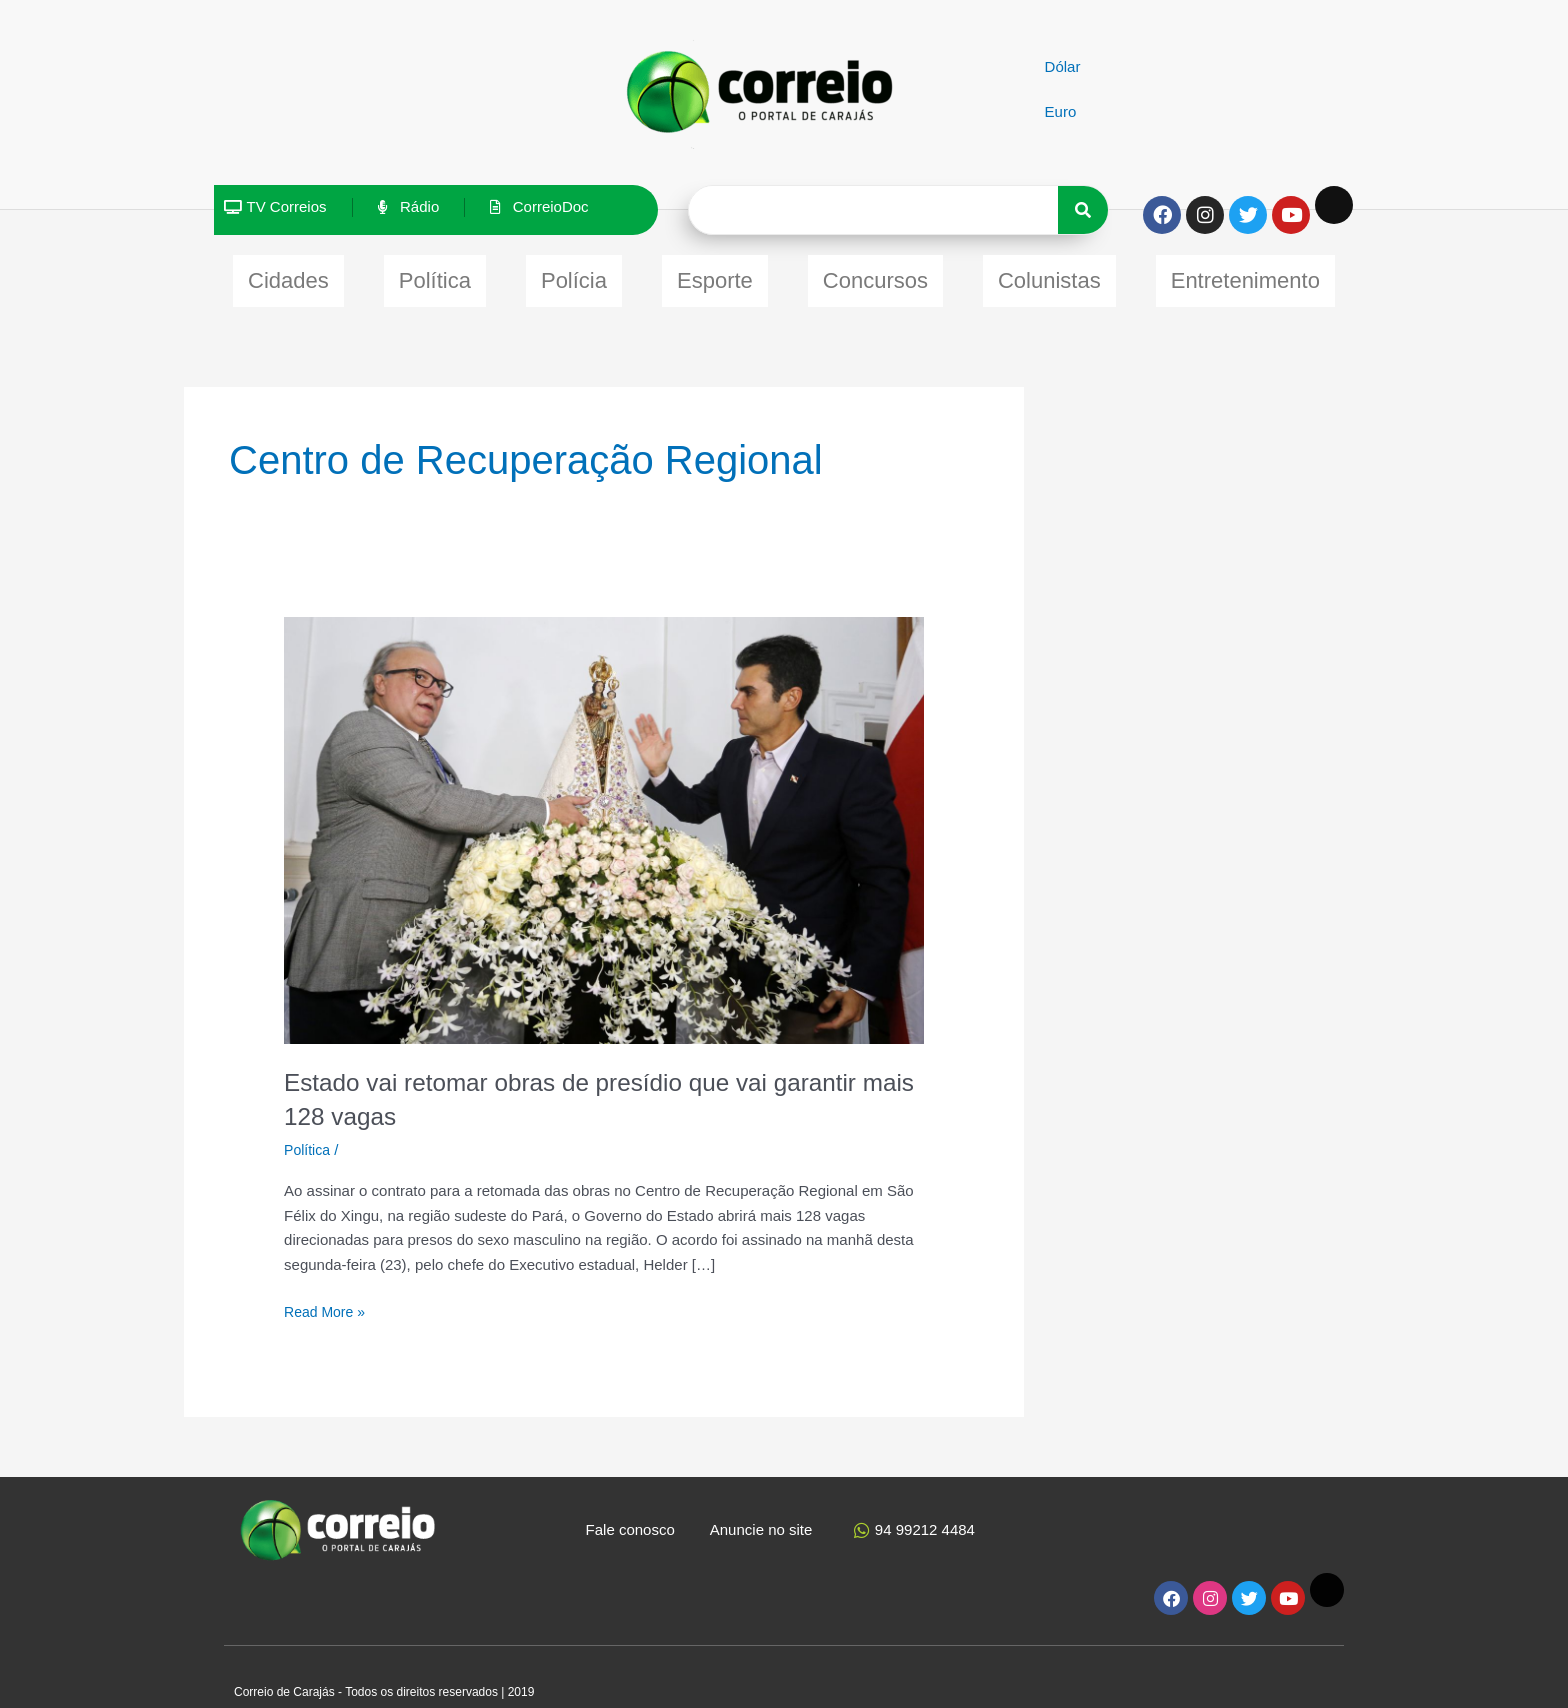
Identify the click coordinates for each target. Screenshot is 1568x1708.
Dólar (1063, 66)
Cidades (288, 275)
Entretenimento (1245, 275)
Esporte (715, 275)
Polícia (574, 275)
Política (435, 275)
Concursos (875, 275)
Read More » (327, 1300)
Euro (1061, 111)
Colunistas (1049, 275)
